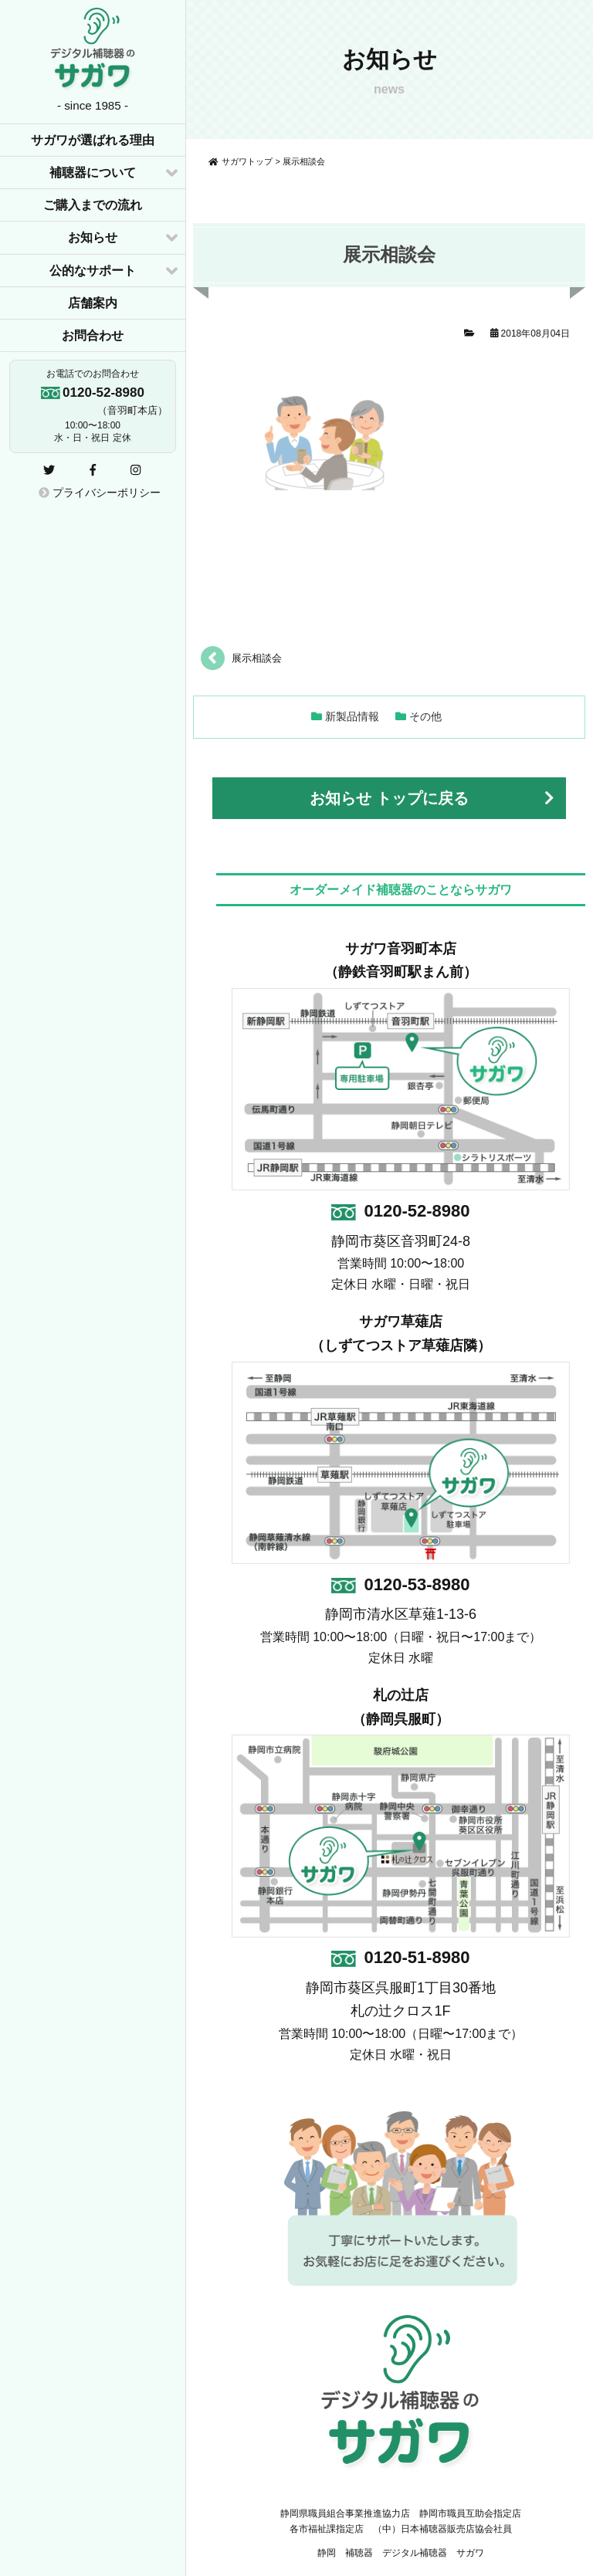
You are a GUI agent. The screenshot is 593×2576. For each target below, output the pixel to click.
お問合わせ (93, 335)
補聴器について (92, 172)
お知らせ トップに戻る (389, 798)
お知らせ (92, 237)
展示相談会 (257, 658)
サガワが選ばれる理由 (92, 140)
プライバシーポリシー (100, 492)
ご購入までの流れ (92, 205)
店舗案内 (92, 303)
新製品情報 (352, 716)
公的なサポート (92, 270)
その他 (425, 716)
